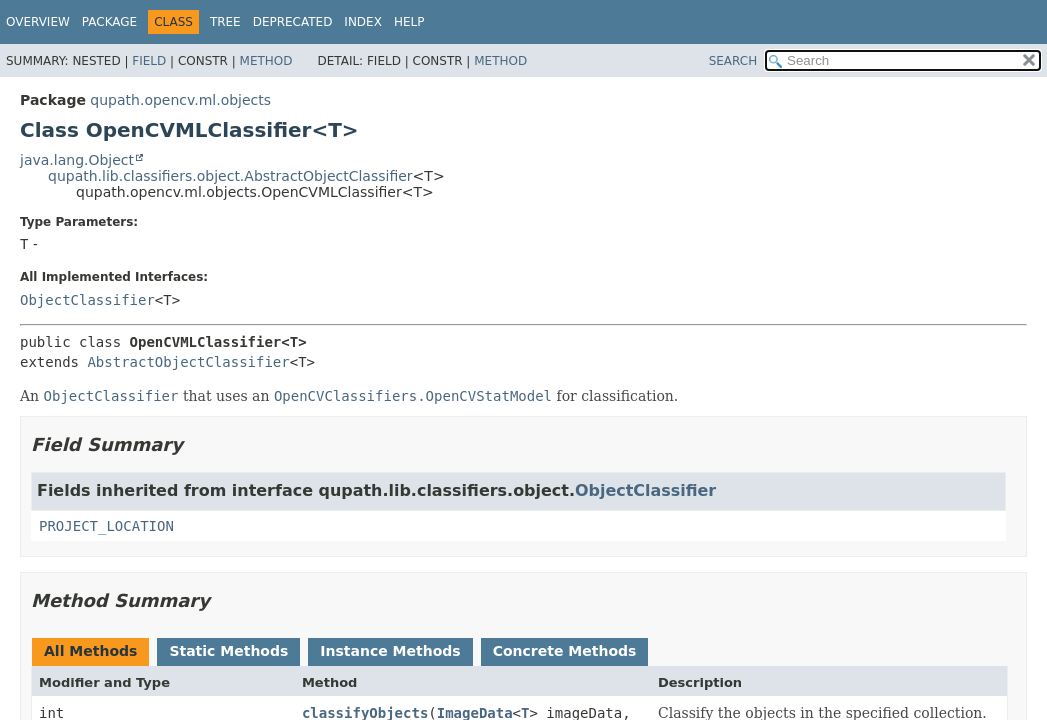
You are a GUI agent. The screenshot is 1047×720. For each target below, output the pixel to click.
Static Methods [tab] (228, 651)
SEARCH (733, 61)
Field (149, 61)
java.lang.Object (77, 160)
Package (109, 22)
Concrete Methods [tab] (565, 651)
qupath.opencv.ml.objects (180, 100)
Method (266, 61)
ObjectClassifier (87, 300)
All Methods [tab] (90, 651)
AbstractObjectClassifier (188, 362)
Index (363, 22)
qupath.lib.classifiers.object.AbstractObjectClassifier (230, 176)
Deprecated (293, 22)
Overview (38, 22)
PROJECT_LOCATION (106, 526)
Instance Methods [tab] (390, 651)
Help (409, 22)
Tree (225, 22)
